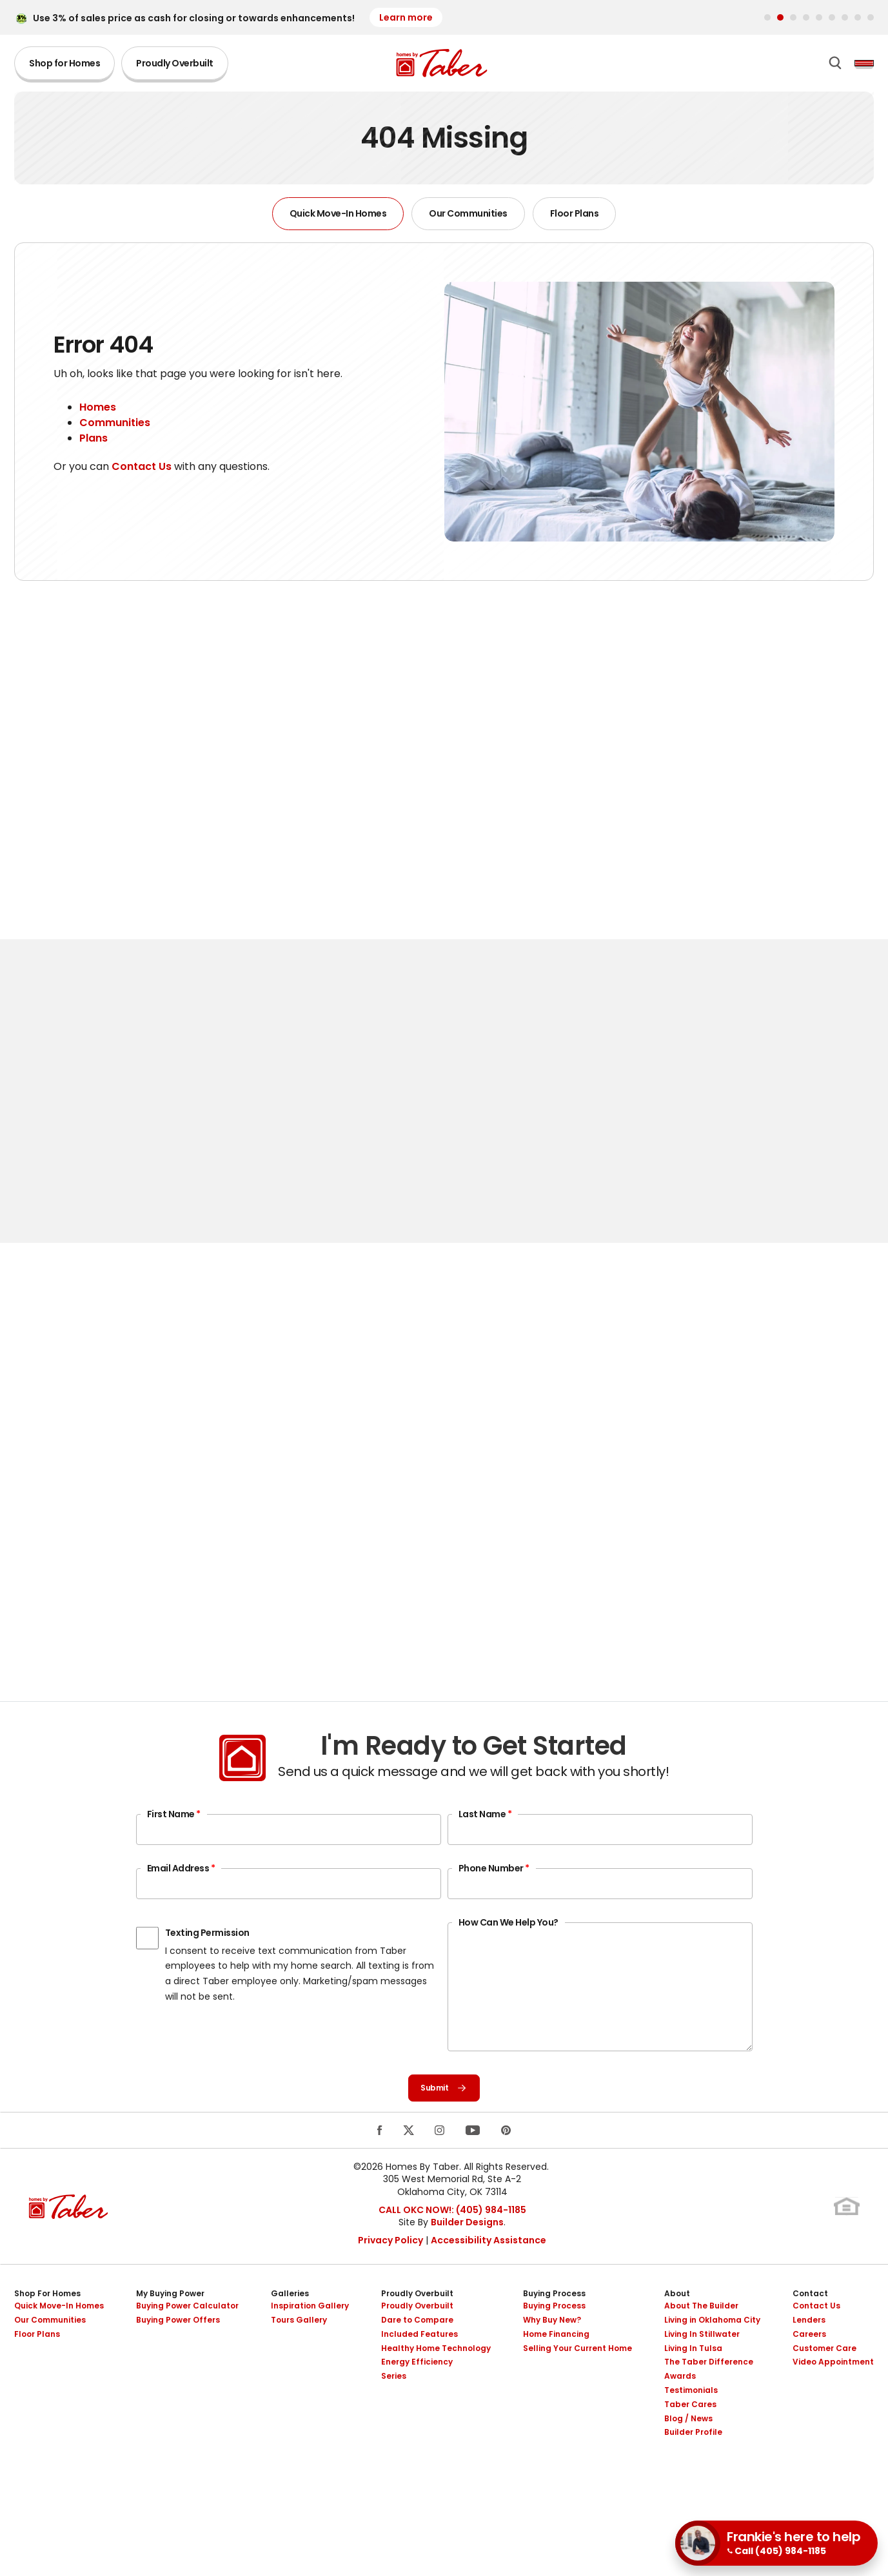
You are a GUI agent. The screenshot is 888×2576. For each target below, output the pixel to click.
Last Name (485, 1841)
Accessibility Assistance (488, 2274)
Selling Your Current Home (577, 2382)
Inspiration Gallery (310, 2340)
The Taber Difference (708, 2396)
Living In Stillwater (702, 2368)
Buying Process (554, 2328)
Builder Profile (693, 2466)
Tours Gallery (299, 2353)
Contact (810, 2328)
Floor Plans (574, 220)
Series (393, 2410)
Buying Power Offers (178, 2353)
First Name (174, 1841)
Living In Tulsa (693, 2382)
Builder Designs (467, 2256)
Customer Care (824, 2382)
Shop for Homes (64, 67)
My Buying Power (170, 2328)
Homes (97, 414)
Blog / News (688, 2452)
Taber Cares (690, 2438)
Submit (444, 2119)
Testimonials (691, 2424)
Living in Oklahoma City (712, 2353)
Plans (93, 445)
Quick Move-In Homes (338, 220)
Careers (809, 2368)
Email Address (181, 1895)
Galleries (290, 2328)
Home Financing (556, 2368)
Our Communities (468, 220)
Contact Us (142, 473)
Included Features (419, 2368)
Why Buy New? (552, 2353)
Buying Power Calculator (187, 2340)
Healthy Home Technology (436, 2382)
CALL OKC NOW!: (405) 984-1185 (452, 2244)
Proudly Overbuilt (174, 67)
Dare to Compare (417, 2353)
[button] (767, 17)
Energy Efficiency (417, 2396)
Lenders (809, 2353)
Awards (680, 2410)
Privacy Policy (390, 2274)
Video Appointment (833, 2396)
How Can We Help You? (508, 1950)
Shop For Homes (47, 2328)
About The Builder (701, 2340)
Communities (114, 429)
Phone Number (494, 1895)
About (677, 2328)
